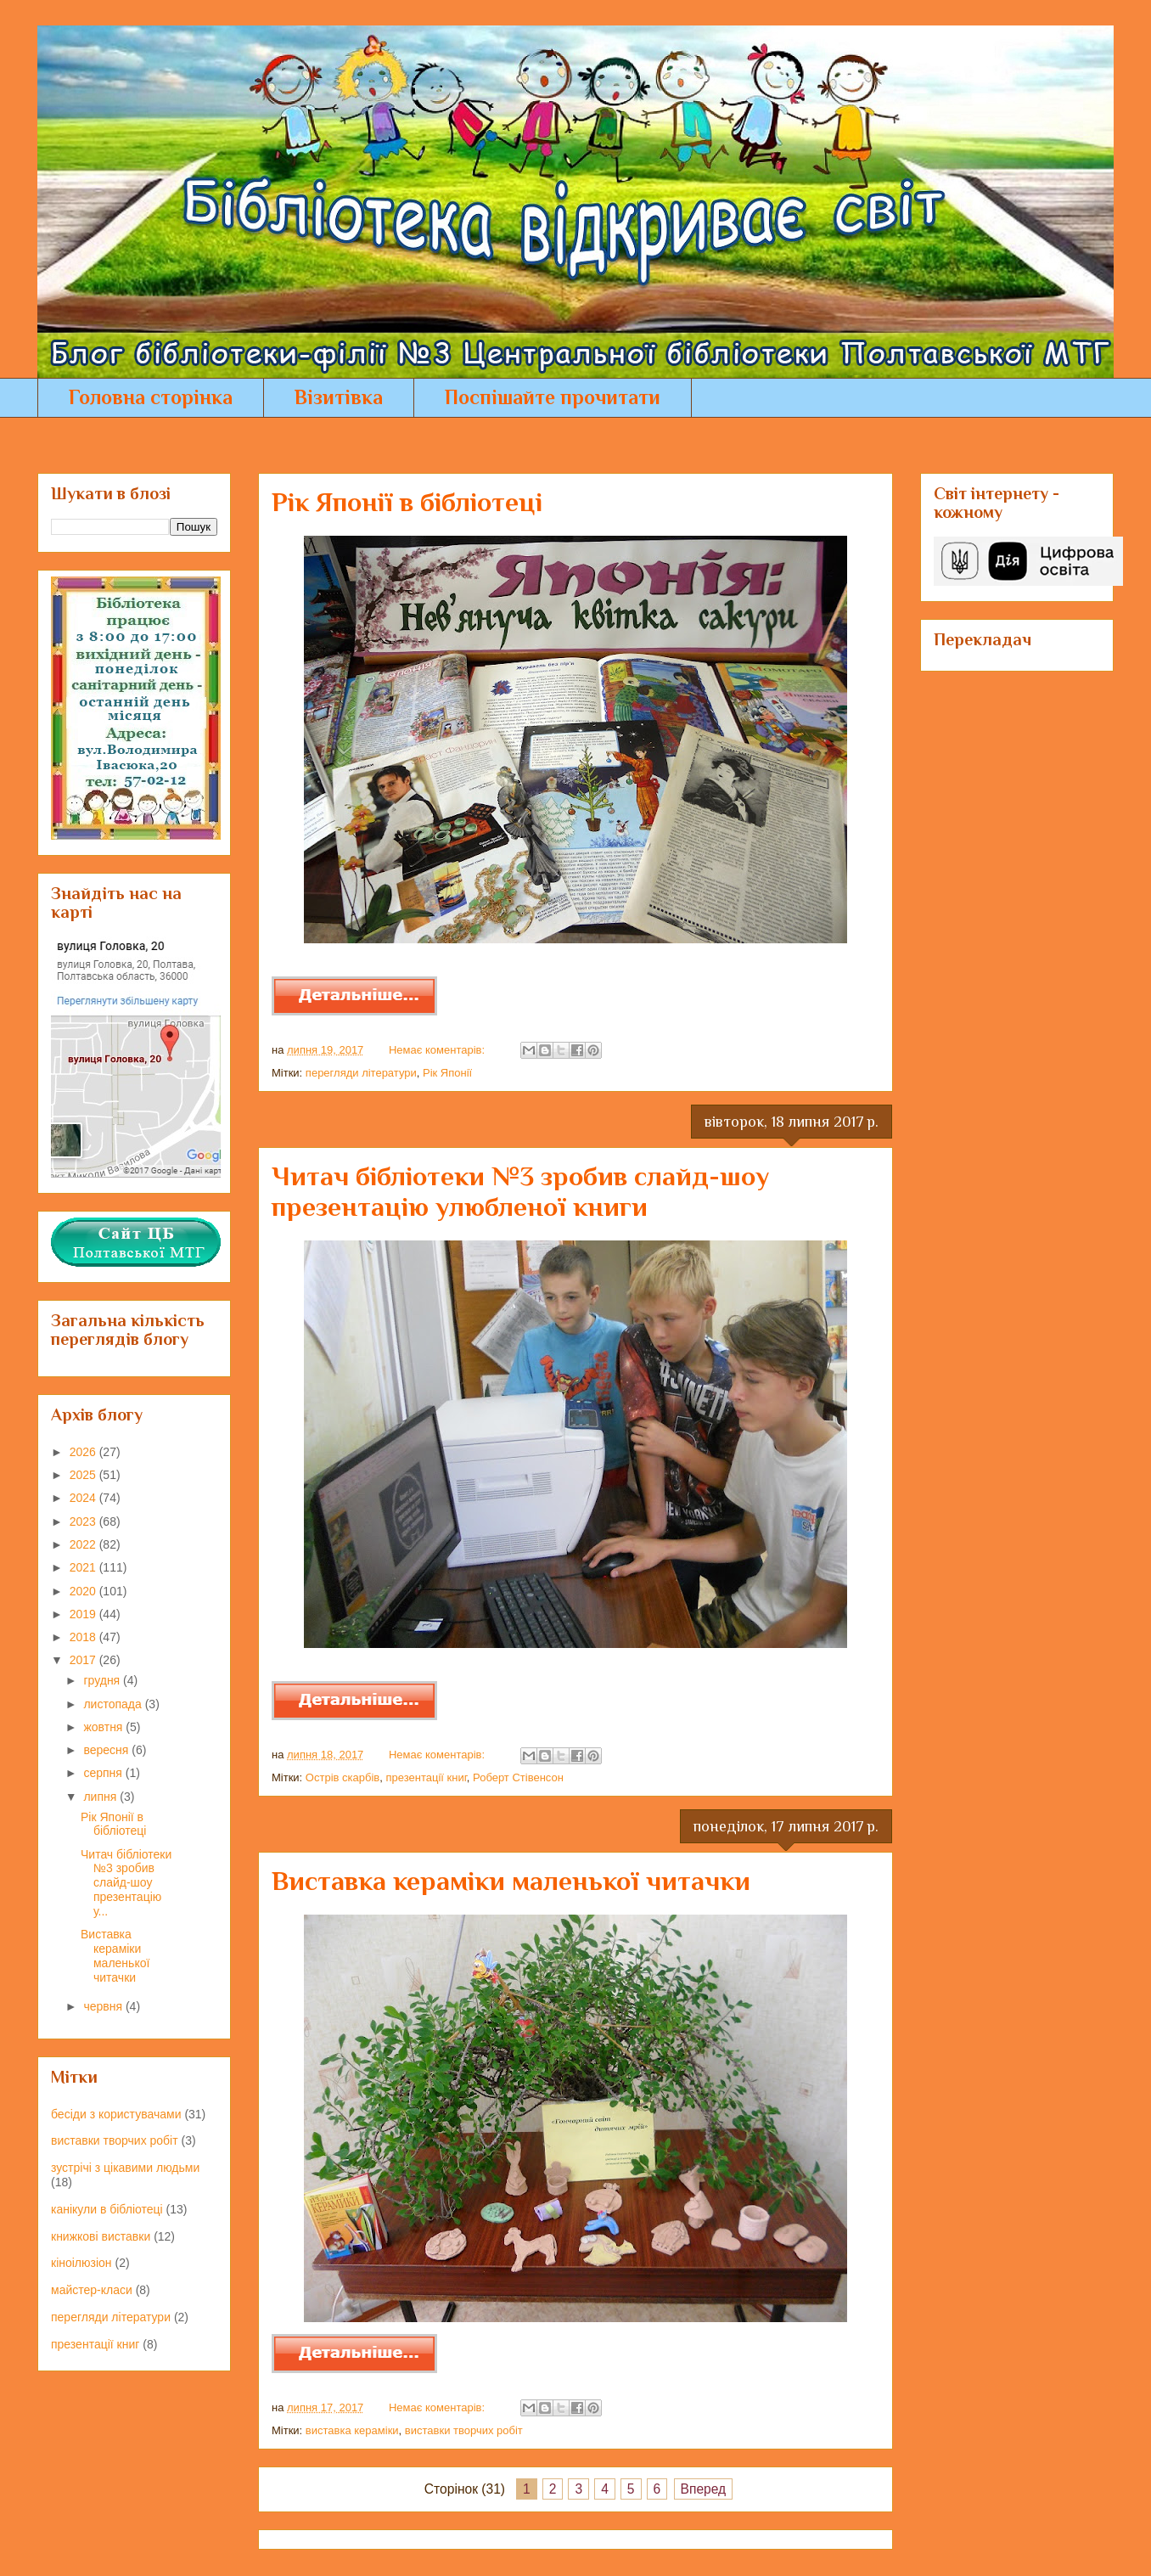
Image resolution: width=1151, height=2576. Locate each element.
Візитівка (339, 396)
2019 (84, 1614)
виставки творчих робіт (464, 2430)
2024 (84, 1498)
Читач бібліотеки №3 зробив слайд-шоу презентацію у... (126, 1883)
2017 (84, 1660)
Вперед (704, 2489)
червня (104, 2006)
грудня (103, 1680)
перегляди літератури (361, 1072)
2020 (84, 1591)
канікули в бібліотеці (107, 2209)
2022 (84, 1544)
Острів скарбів (342, 1777)
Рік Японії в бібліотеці (407, 502)
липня (101, 1796)
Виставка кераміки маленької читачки (511, 1880)
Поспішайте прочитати (552, 396)
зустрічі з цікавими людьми (125, 2167)
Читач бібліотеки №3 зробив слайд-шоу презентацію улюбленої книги (520, 1191)
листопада (113, 1704)
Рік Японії (447, 1072)
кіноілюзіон (81, 2262)
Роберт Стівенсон (518, 1777)
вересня (107, 1750)
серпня (104, 1773)
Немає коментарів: (438, 1049)
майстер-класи (91, 2290)
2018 (84, 1637)
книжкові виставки (100, 2236)
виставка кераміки (352, 2430)
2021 (84, 1567)
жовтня (104, 1727)
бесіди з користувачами (116, 2114)
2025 (84, 1475)
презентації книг (425, 1777)
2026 (84, 1452)
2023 (84, 1521)
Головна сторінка (151, 396)
